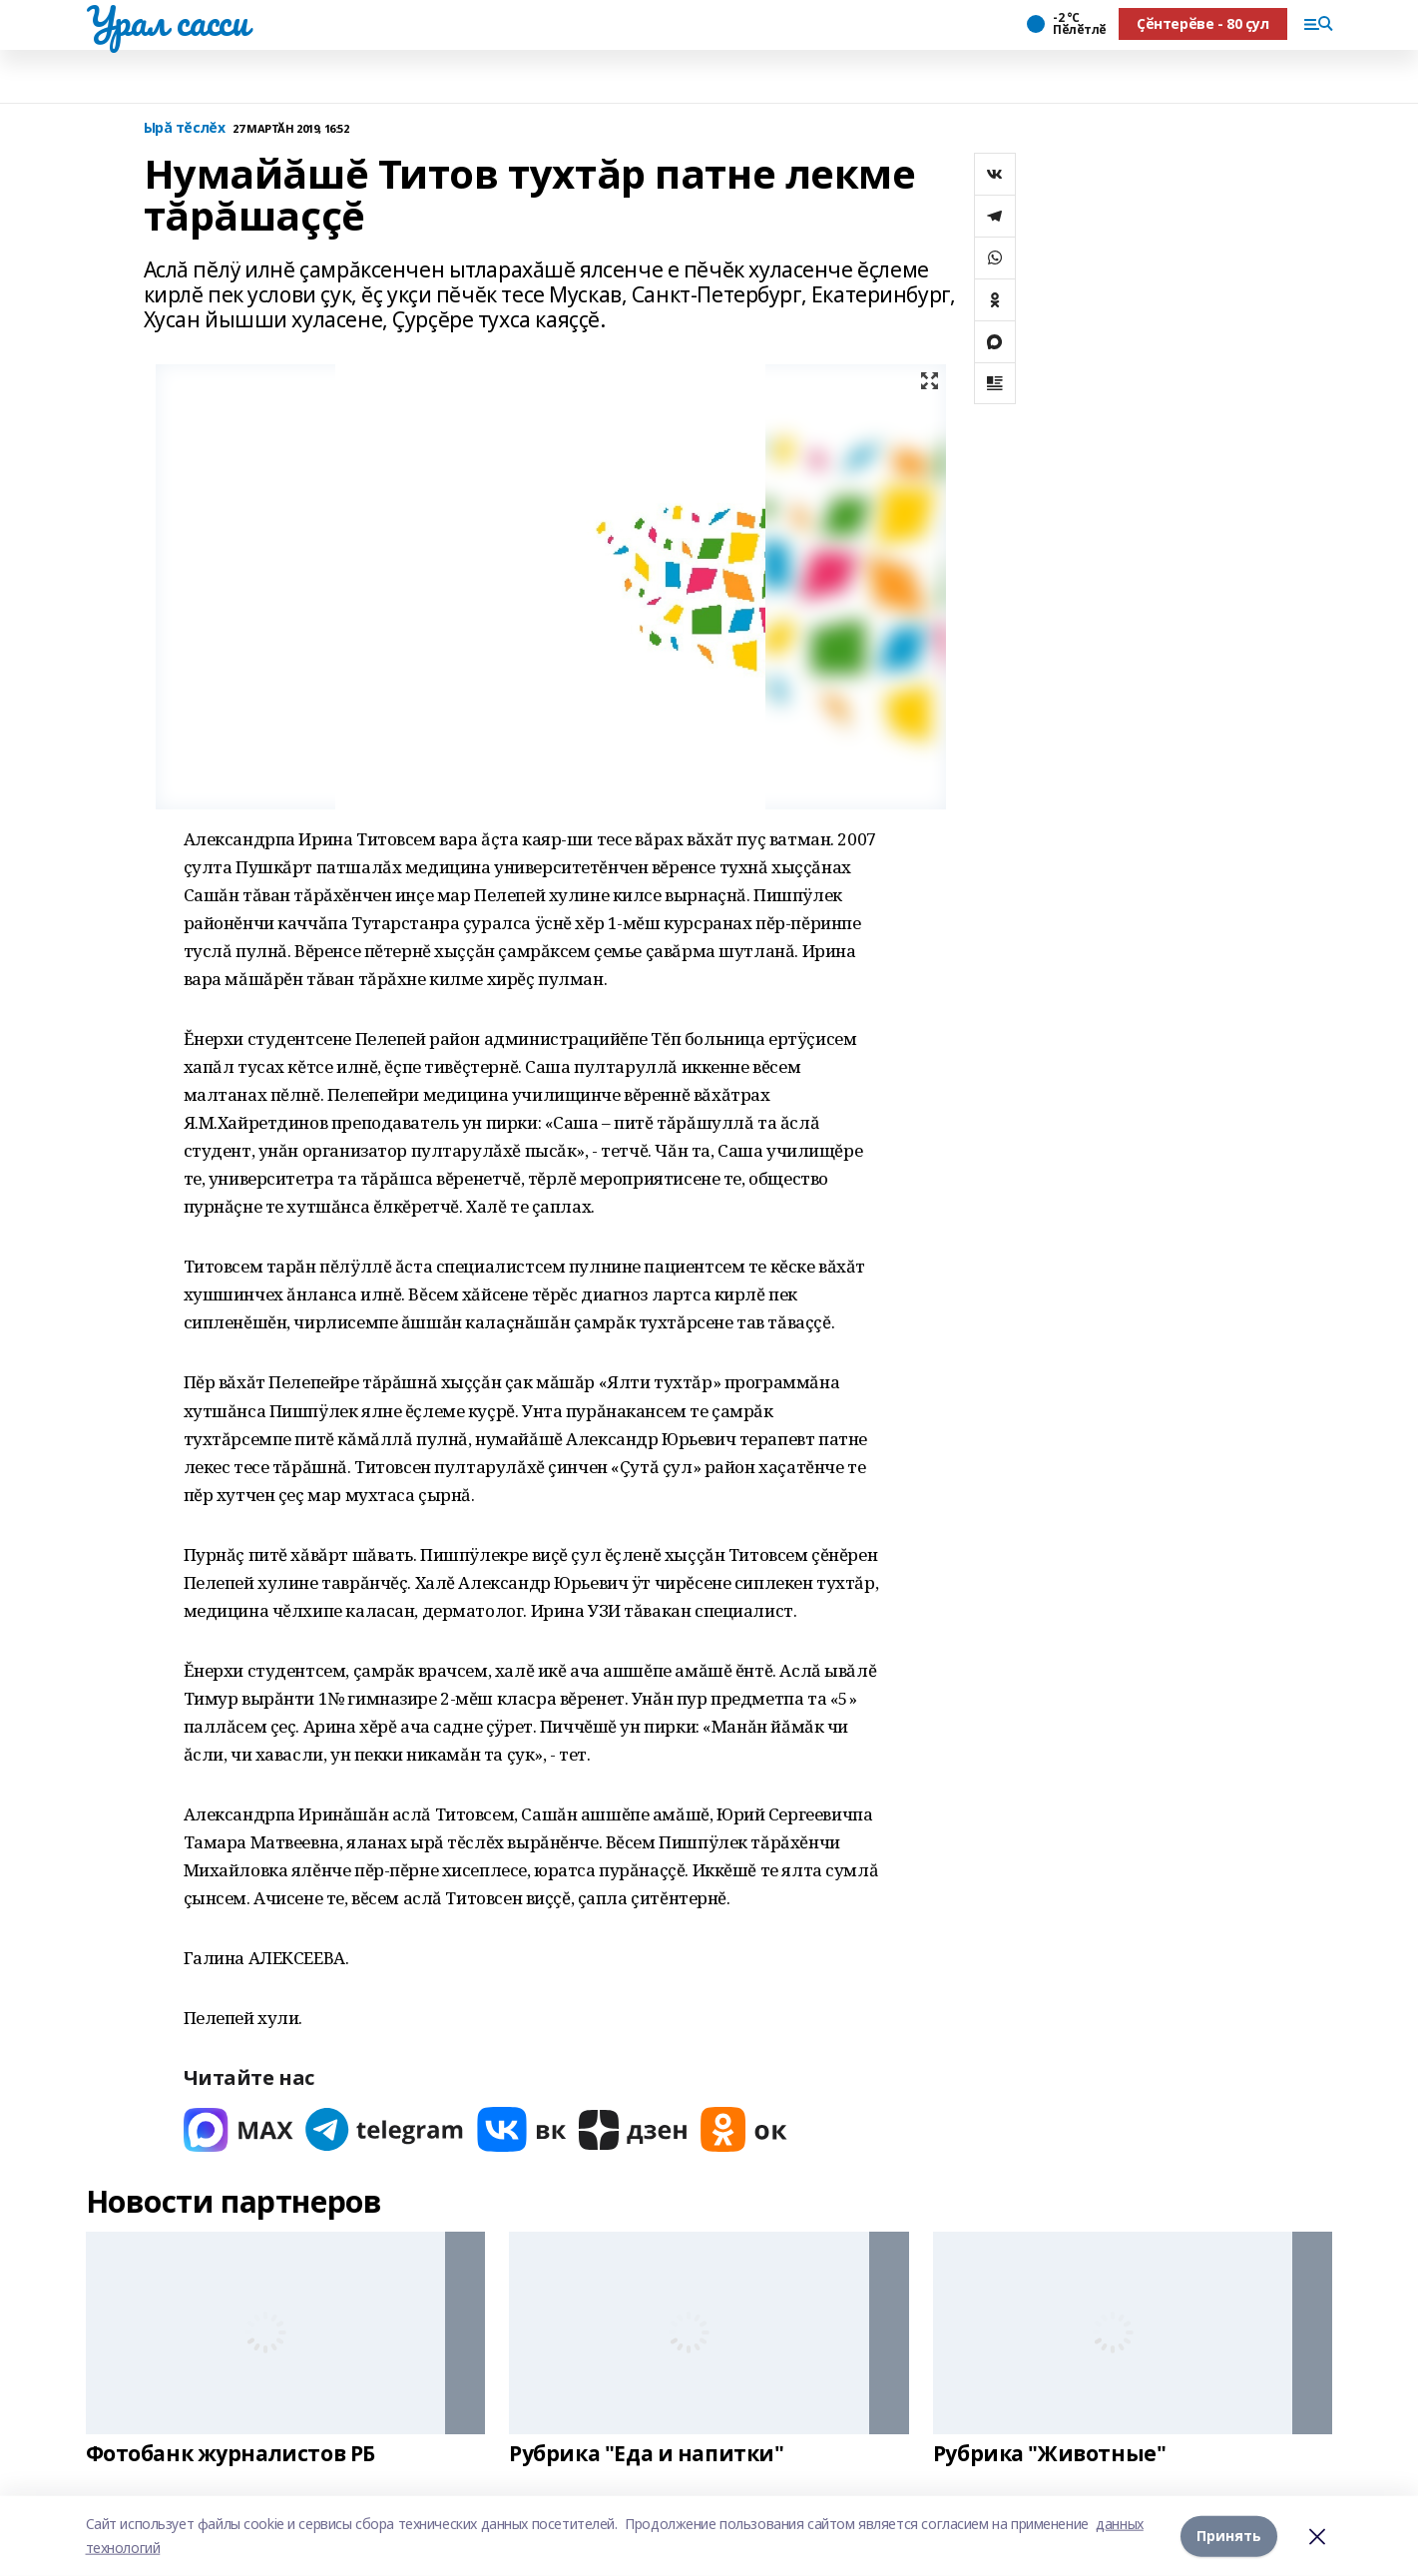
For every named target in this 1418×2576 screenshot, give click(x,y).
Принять (1228, 2535)
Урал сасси (167, 21)
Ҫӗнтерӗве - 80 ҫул (1202, 23)
